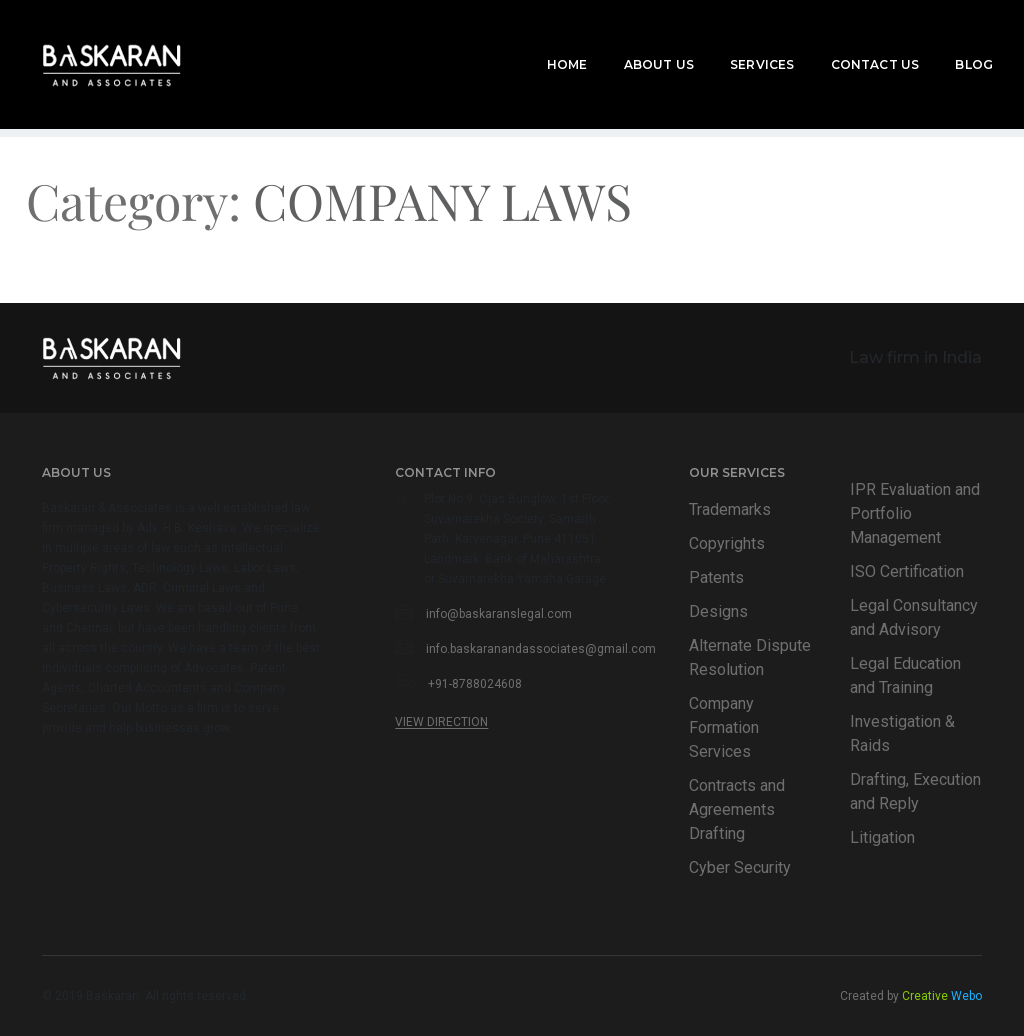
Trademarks (730, 509)
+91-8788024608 (475, 684)
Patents (716, 577)
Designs (718, 611)
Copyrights (727, 543)
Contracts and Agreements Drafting (737, 809)
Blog (948, 41)
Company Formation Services (724, 727)
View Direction (441, 722)
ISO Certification (907, 571)
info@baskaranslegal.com (499, 614)
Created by (911, 996)
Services (736, 41)
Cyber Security (740, 867)
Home (541, 41)
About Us (633, 41)
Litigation (882, 837)
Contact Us (848, 41)
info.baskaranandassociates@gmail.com (541, 649)
